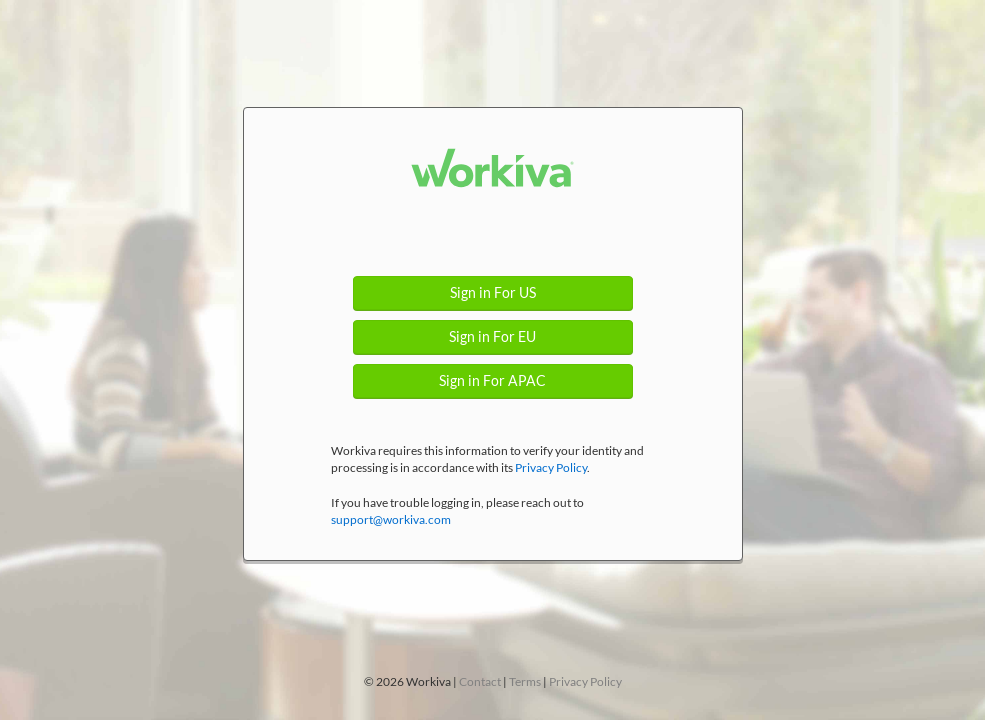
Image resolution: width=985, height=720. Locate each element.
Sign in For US (493, 293)
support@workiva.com (391, 519)
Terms (525, 681)
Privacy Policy (551, 467)
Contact (480, 681)
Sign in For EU (492, 337)
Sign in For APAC (492, 381)
